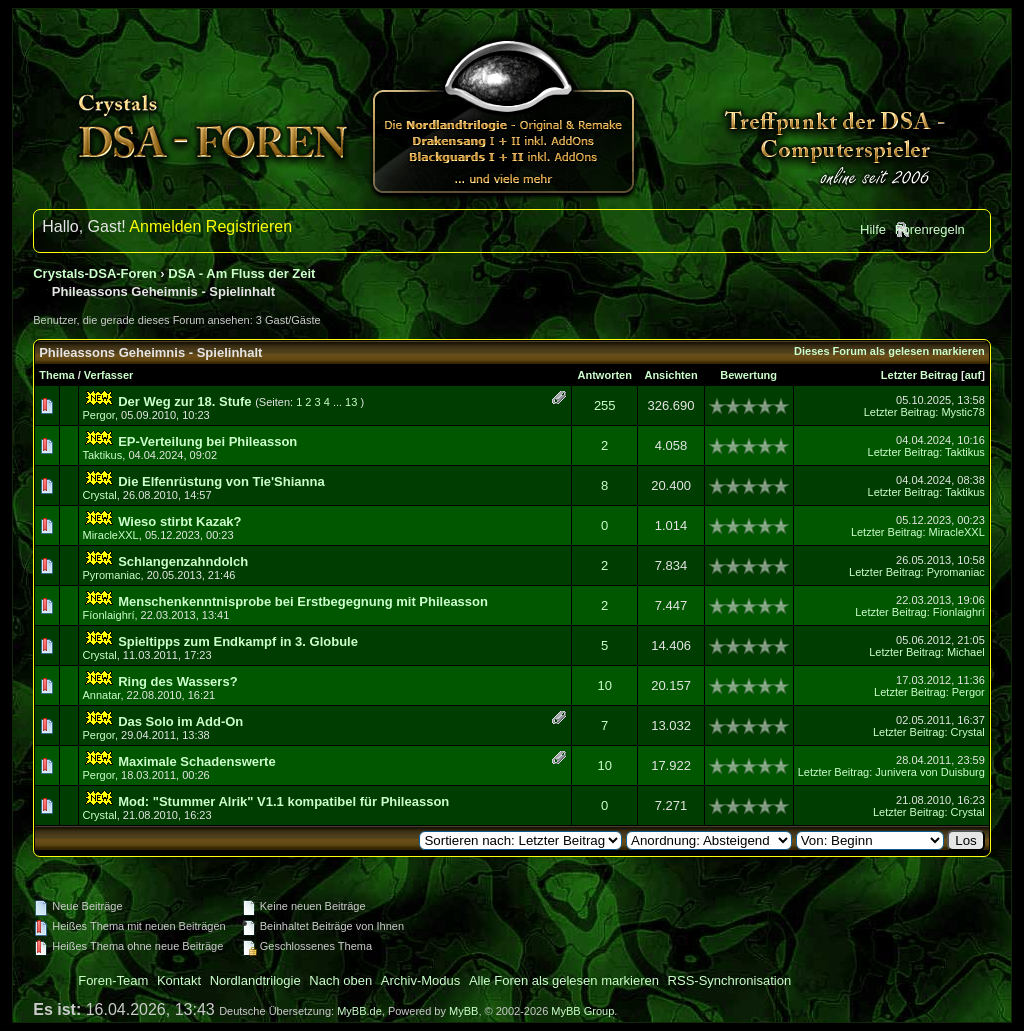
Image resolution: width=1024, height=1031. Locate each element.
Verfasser (109, 375)
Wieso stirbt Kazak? (179, 521)
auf (973, 375)
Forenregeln (930, 229)
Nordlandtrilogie (255, 980)
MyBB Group (582, 1011)
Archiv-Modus (420, 980)
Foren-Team (113, 980)
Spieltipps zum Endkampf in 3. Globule (238, 641)
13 (351, 402)
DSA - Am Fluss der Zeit (241, 273)
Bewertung (748, 375)
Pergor (99, 415)
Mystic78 (962, 412)
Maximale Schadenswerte (197, 761)
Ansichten (670, 375)
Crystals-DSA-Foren (95, 273)
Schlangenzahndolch (183, 561)
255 (605, 405)
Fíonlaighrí (109, 615)
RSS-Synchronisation (730, 980)
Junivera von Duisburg (929, 772)
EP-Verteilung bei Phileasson (207, 441)
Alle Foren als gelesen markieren (564, 980)
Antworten (605, 375)
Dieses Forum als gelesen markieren (889, 351)
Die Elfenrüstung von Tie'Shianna (221, 481)
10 (605, 685)
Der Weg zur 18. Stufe (184, 401)
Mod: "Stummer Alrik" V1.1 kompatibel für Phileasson (283, 801)
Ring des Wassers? (177, 681)
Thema (56, 375)
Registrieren (249, 226)
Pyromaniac (112, 575)
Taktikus (103, 455)
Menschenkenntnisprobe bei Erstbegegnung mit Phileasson (303, 601)
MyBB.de (359, 1011)
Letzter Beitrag (919, 375)
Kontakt (179, 980)
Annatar (102, 695)
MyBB (463, 1011)
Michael (966, 652)
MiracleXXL (111, 535)
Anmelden (165, 226)
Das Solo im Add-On (180, 721)
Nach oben (340, 980)
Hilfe (873, 229)
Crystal (100, 495)
